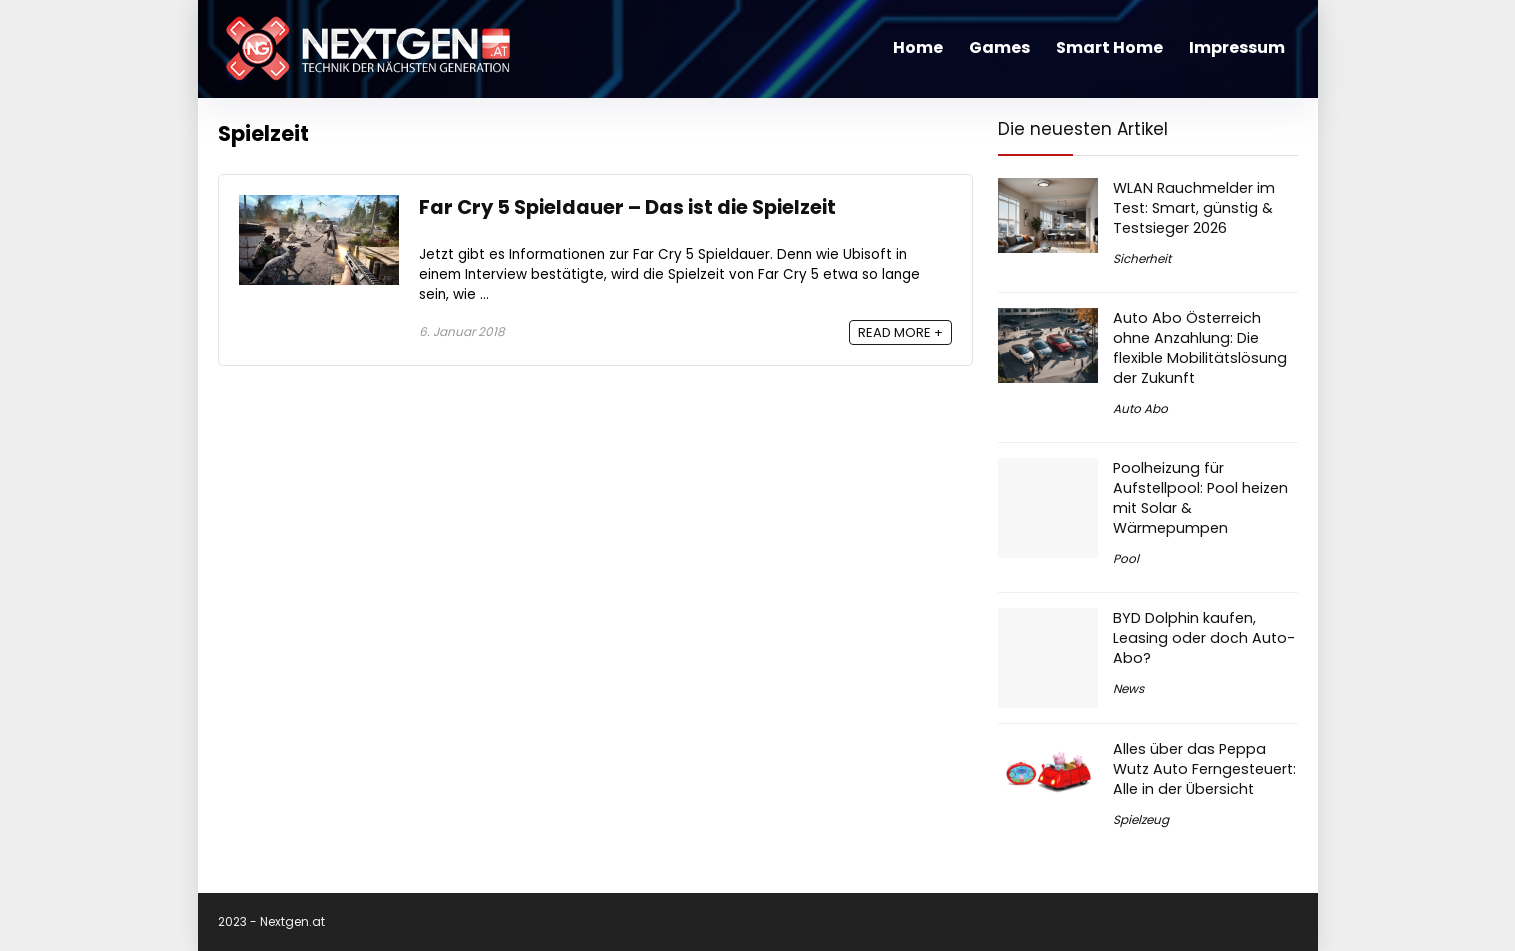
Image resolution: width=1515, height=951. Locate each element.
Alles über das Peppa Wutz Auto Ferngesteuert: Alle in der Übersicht (1204, 769)
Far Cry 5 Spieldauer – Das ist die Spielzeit (627, 207)
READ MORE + (900, 332)
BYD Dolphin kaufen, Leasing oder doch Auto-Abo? (1204, 638)
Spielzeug (1141, 819)
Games (999, 47)
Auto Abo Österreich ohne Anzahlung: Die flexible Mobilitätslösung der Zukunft (1200, 348)
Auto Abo (1140, 408)
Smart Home (1109, 47)
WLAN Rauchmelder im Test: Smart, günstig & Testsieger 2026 (1194, 208)
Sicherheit (1142, 258)
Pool (1126, 558)
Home (918, 47)
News (1128, 688)
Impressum (1237, 47)
